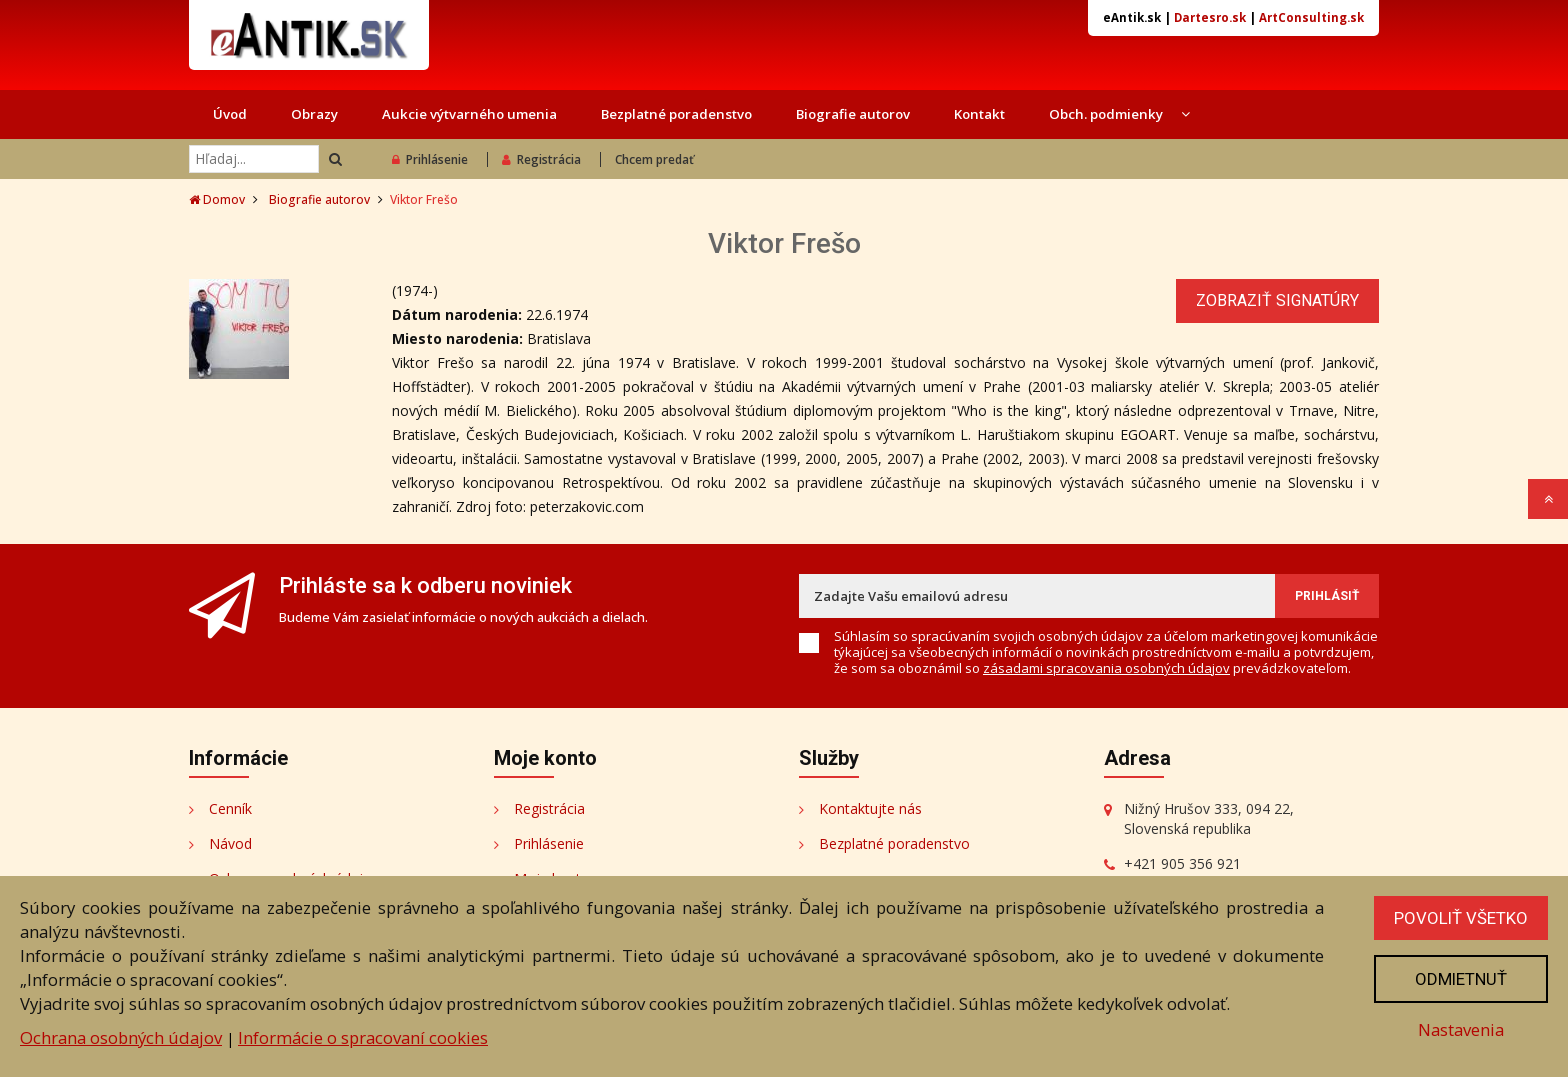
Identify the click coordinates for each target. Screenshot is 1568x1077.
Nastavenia (1461, 1029)
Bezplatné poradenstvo (676, 114)
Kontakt (979, 114)
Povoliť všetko (1461, 918)
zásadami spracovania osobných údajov (1106, 668)
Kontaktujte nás (870, 808)
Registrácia (541, 159)
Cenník (230, 808)
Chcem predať (654, 159)
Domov (217, 199)
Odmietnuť (1461, 979)
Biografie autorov (853, 114)
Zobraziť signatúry (1277, 300)
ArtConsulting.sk (1311, 17)
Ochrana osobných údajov (121, 1037)
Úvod (230, 114)
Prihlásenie (430, 159)
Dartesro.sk (1210, 17)
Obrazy (314, 114)
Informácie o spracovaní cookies (363, 1037)
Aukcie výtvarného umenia (469, 114)
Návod (230, 843)
